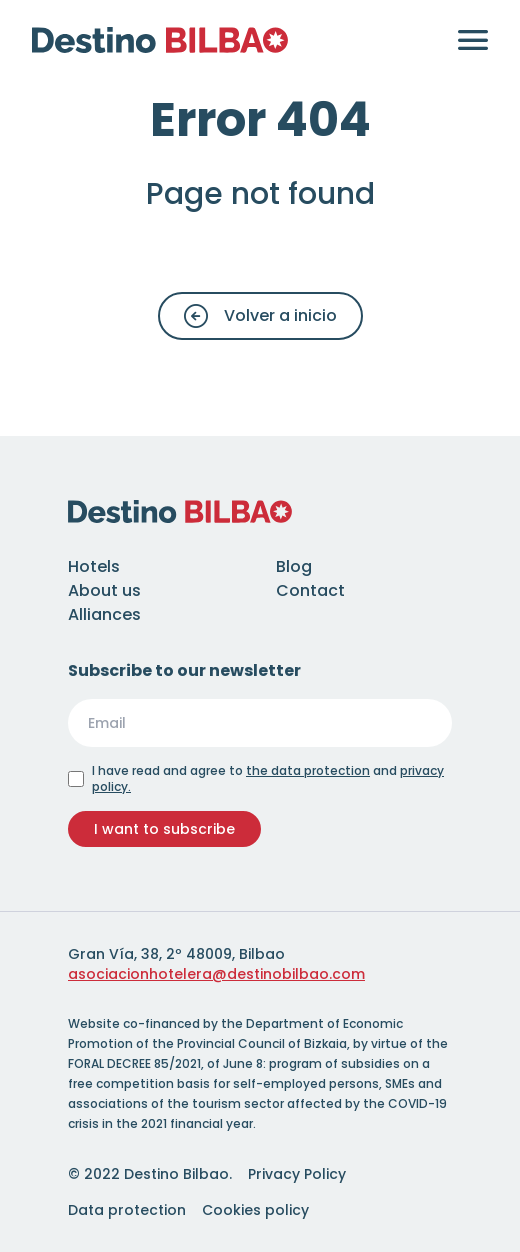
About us (104, 590)
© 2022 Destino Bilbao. (150, 1174)
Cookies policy (255, 1210)
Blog (294, 566)
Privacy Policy (297, 1174)
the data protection (308, 770)
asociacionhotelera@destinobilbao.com (216, 974)
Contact (310, 590)
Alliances (104, 614)
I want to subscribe (164, 829)
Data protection (127, 1210)
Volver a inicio (260, 316)
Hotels (94, 566)
